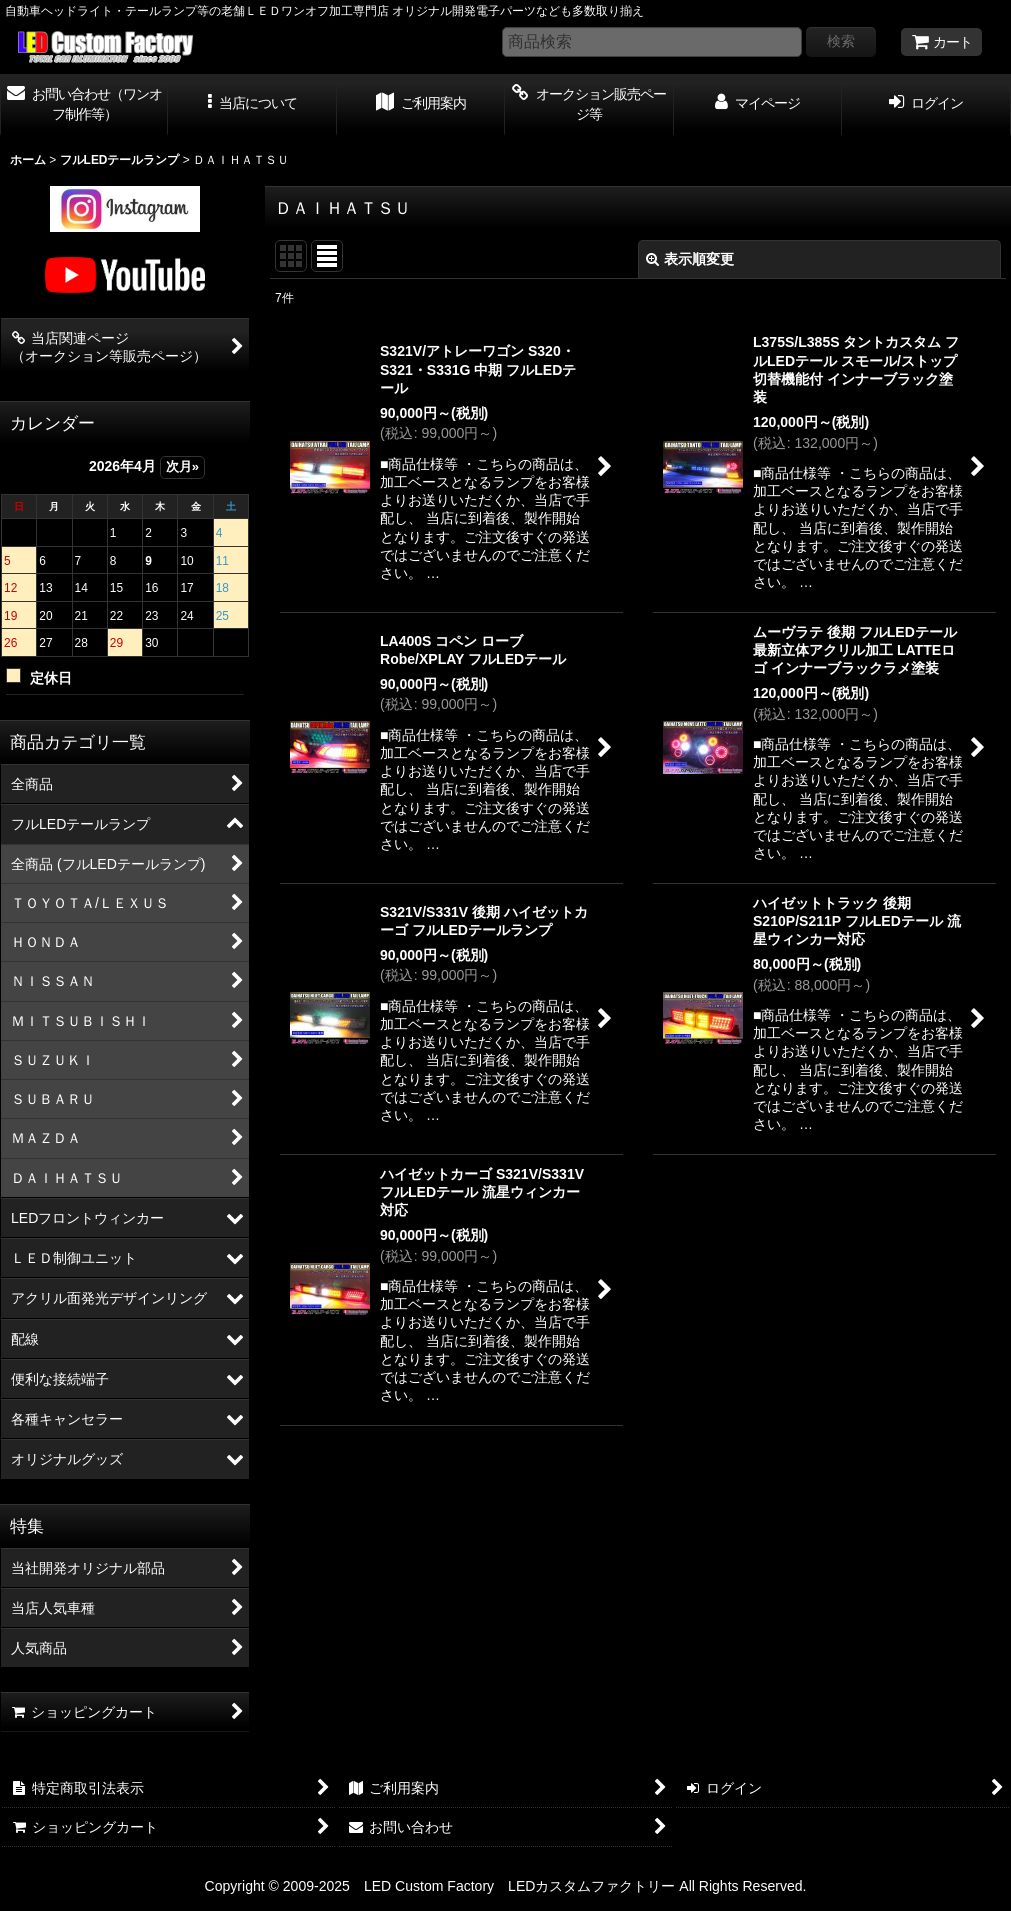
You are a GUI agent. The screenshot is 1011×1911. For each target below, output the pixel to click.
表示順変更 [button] (690, 259)
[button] (252, 105)
